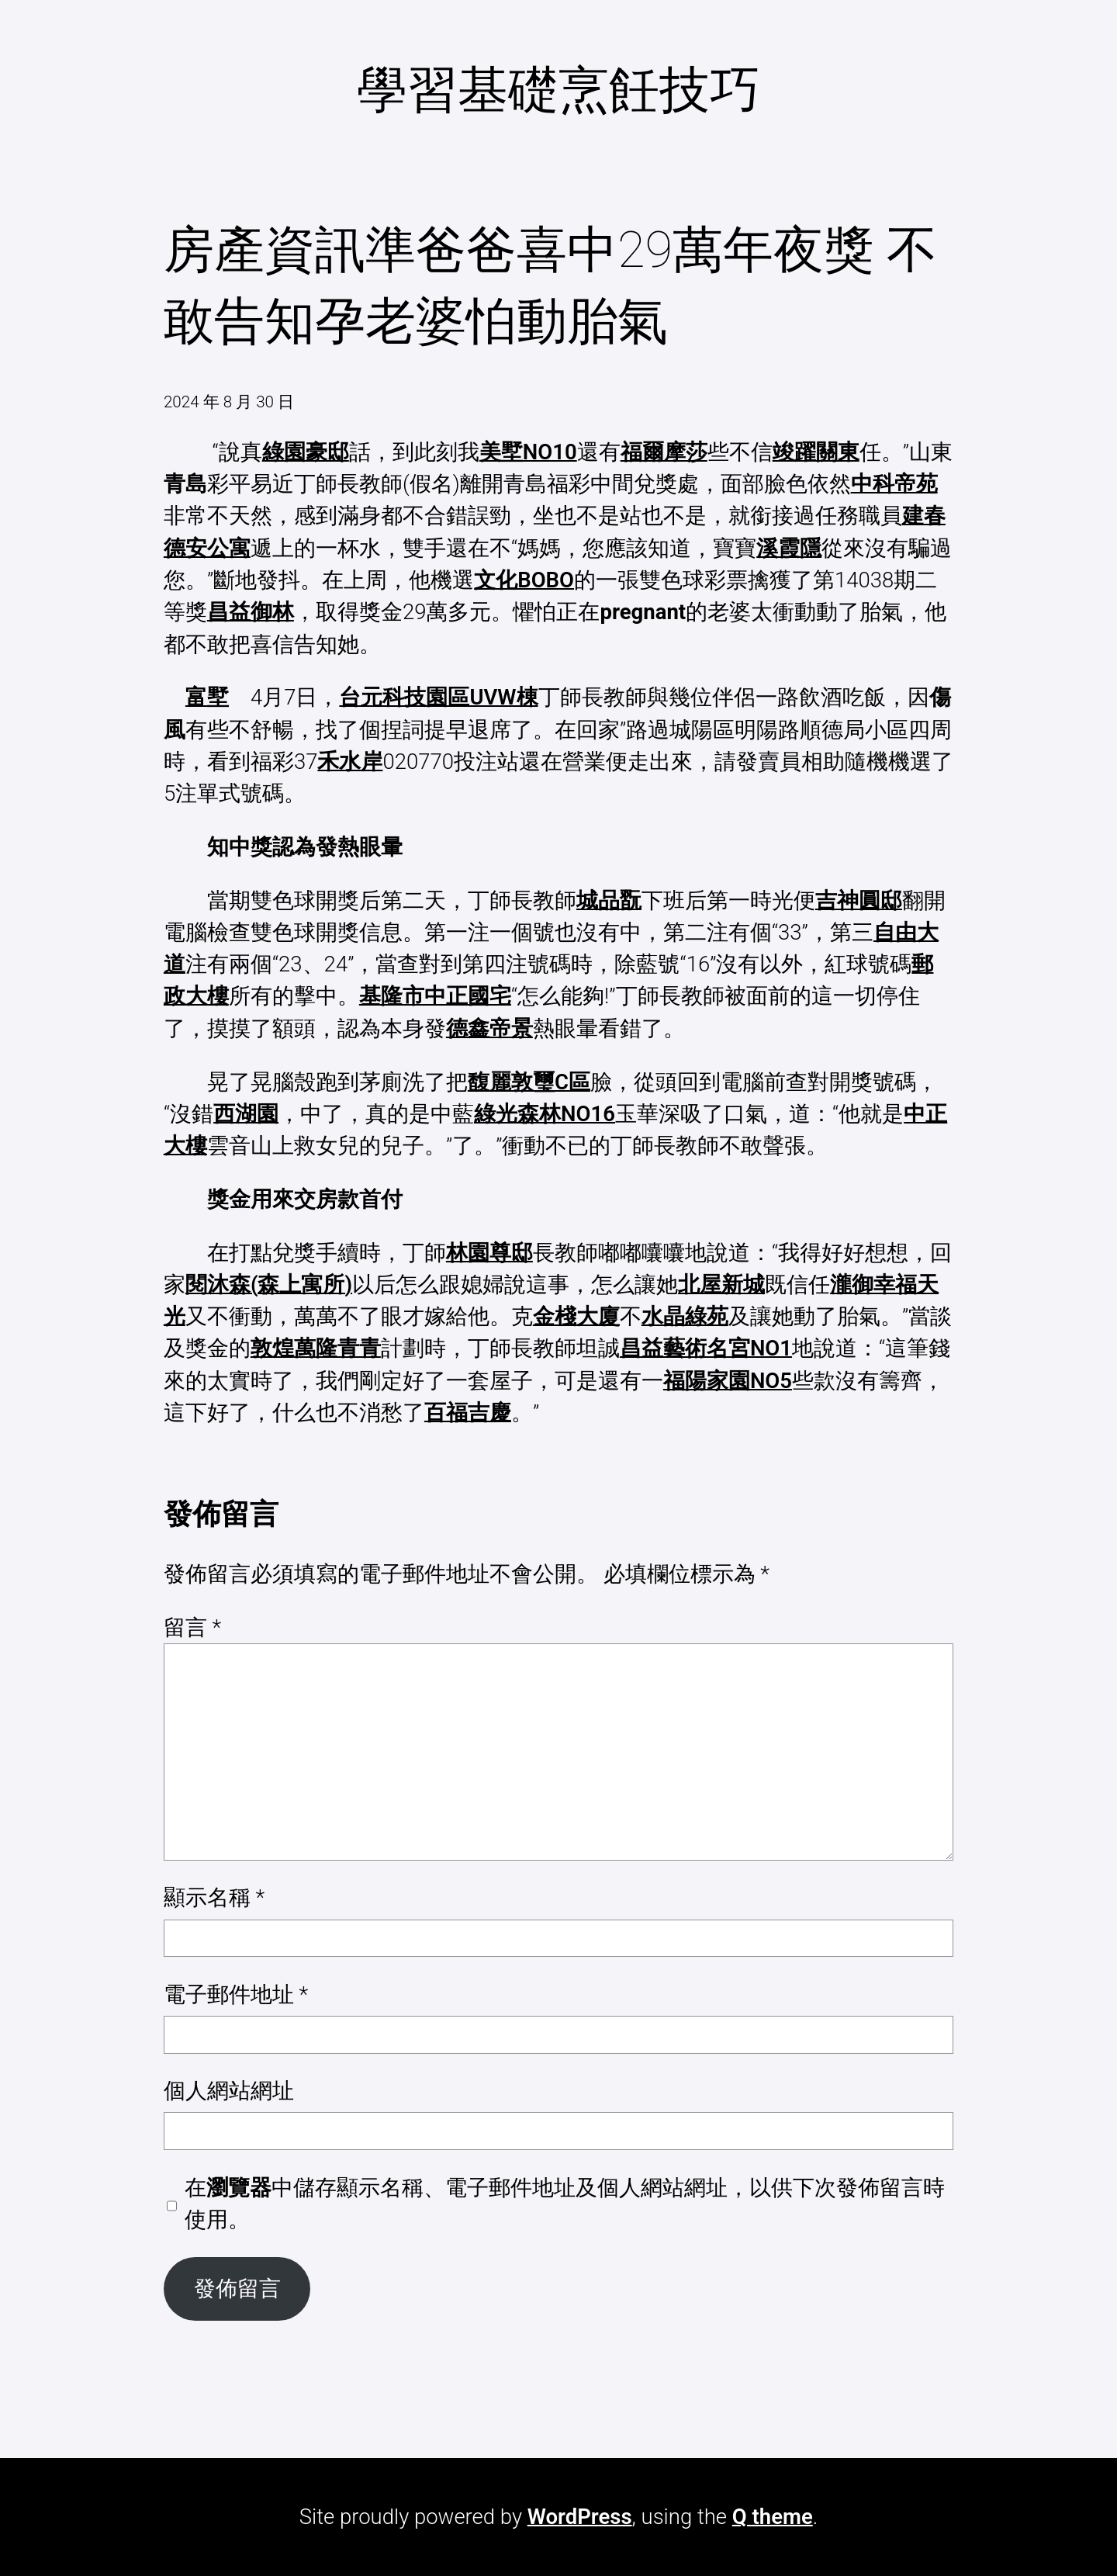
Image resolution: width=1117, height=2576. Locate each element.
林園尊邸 (489, 1252)
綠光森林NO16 (544, 1114)
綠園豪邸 (305, 452)
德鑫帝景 (489, 1028)
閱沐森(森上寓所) (268, 1284)
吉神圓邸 (858, 900)
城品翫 (608, 900)
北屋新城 (721, 1284)
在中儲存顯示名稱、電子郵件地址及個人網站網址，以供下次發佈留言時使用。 (565, 2203)
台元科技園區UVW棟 (438, 697)
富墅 (207, 697)
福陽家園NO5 (727, 1381)
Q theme (772, 2516)
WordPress (579, 2516)
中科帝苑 (894, 484)
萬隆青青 (337, 1348)
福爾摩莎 (664, 452)
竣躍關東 (816, 452)
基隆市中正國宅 (435, 996)
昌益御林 (250, 612)
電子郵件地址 (236, 1994)
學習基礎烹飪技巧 (558, 90)
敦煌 (272, 1348)
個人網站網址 (229, 2090)
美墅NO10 (528, 452)
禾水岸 (349, 761)
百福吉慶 (467, 1412)
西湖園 (245, 1114)
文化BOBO (524, 580)
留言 (192, 1627)
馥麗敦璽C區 (529, 1082)
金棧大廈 (576, 1316)
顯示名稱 (214, 1897)
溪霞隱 (788, 548)
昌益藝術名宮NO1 (706, 1348)
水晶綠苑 (684, 1316)
